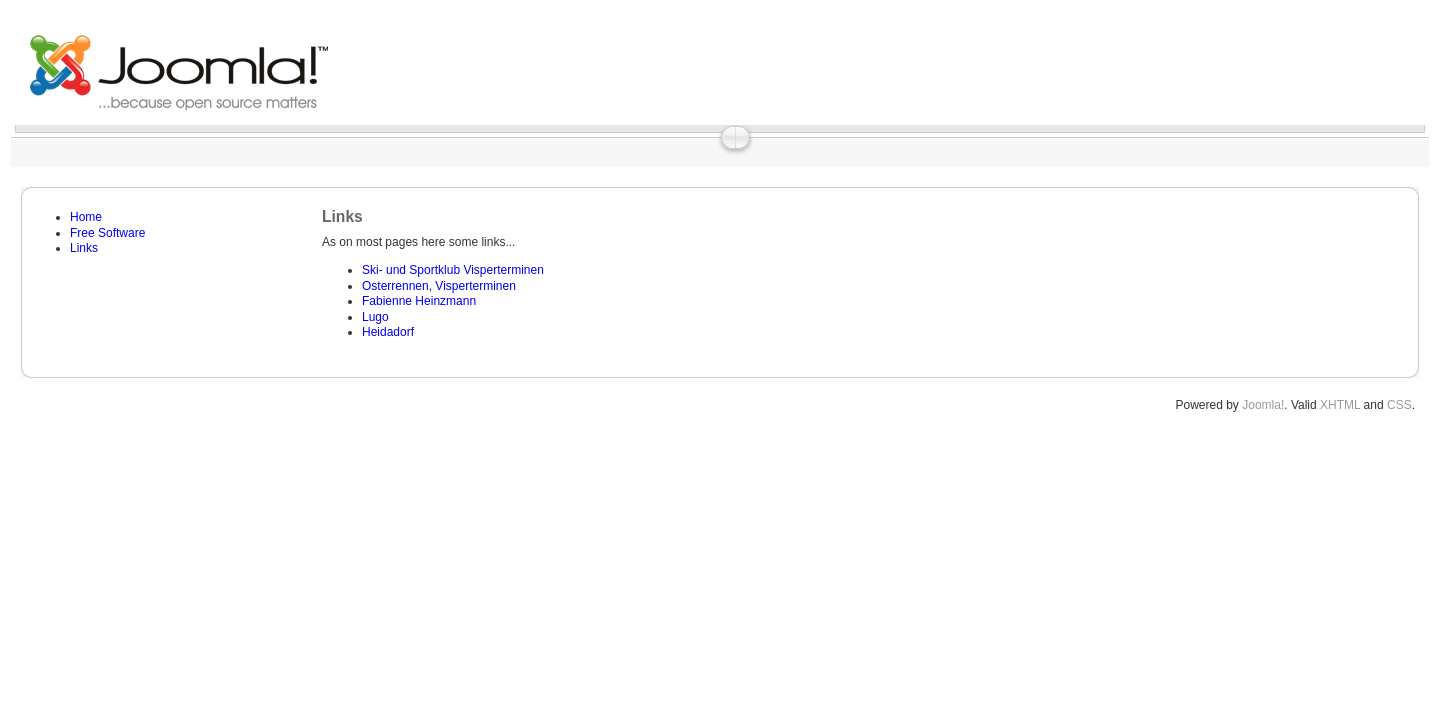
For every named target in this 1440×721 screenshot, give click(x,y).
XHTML (1340, 405)
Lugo (375, 317)
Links (84, 248)
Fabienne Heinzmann (419, 301)
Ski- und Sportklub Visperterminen (453, 270)
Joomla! (1263, 405)
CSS (1399, 405)
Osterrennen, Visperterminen (439, 286)
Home (86, 217)
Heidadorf (388, 332)
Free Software (107, 233)
